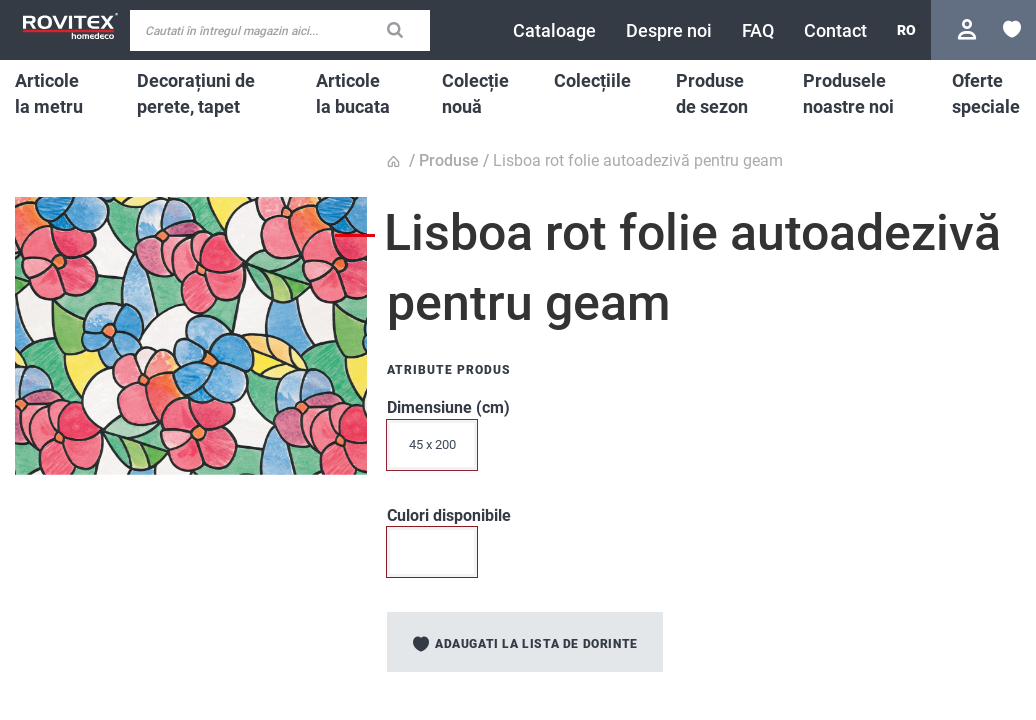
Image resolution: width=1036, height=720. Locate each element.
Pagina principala (396, 162)
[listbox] (616, 450)
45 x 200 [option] (432, 444)
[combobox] (280, 30)
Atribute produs (449, 370)
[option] (432, 552)
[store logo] (70, 26)
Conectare (969, 29)
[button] (906, 30)
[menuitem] (53, 93)
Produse (449, 160)
